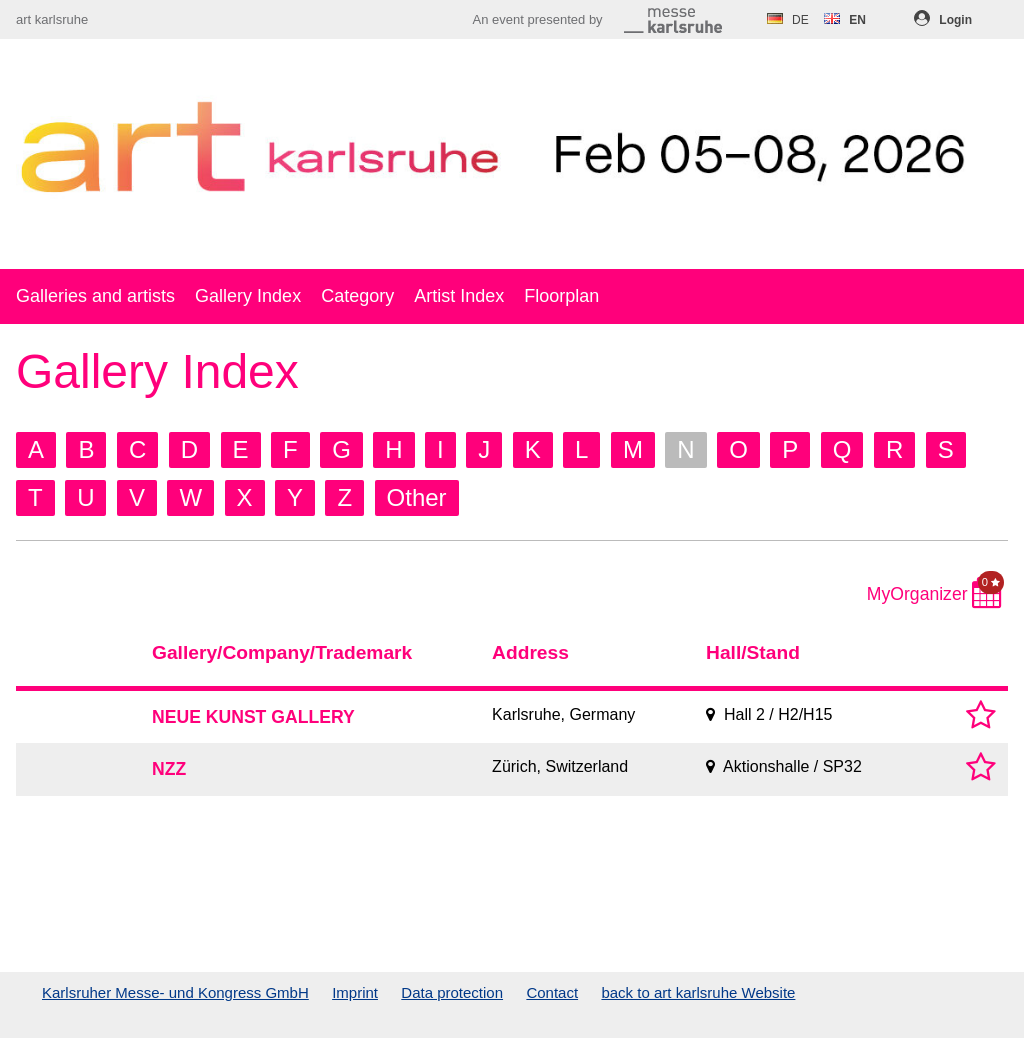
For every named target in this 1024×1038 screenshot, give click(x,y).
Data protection (452, 992)
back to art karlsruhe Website (698, 992)
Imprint (355, 992)
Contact (552, 992)
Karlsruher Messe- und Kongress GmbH (175, 992)
